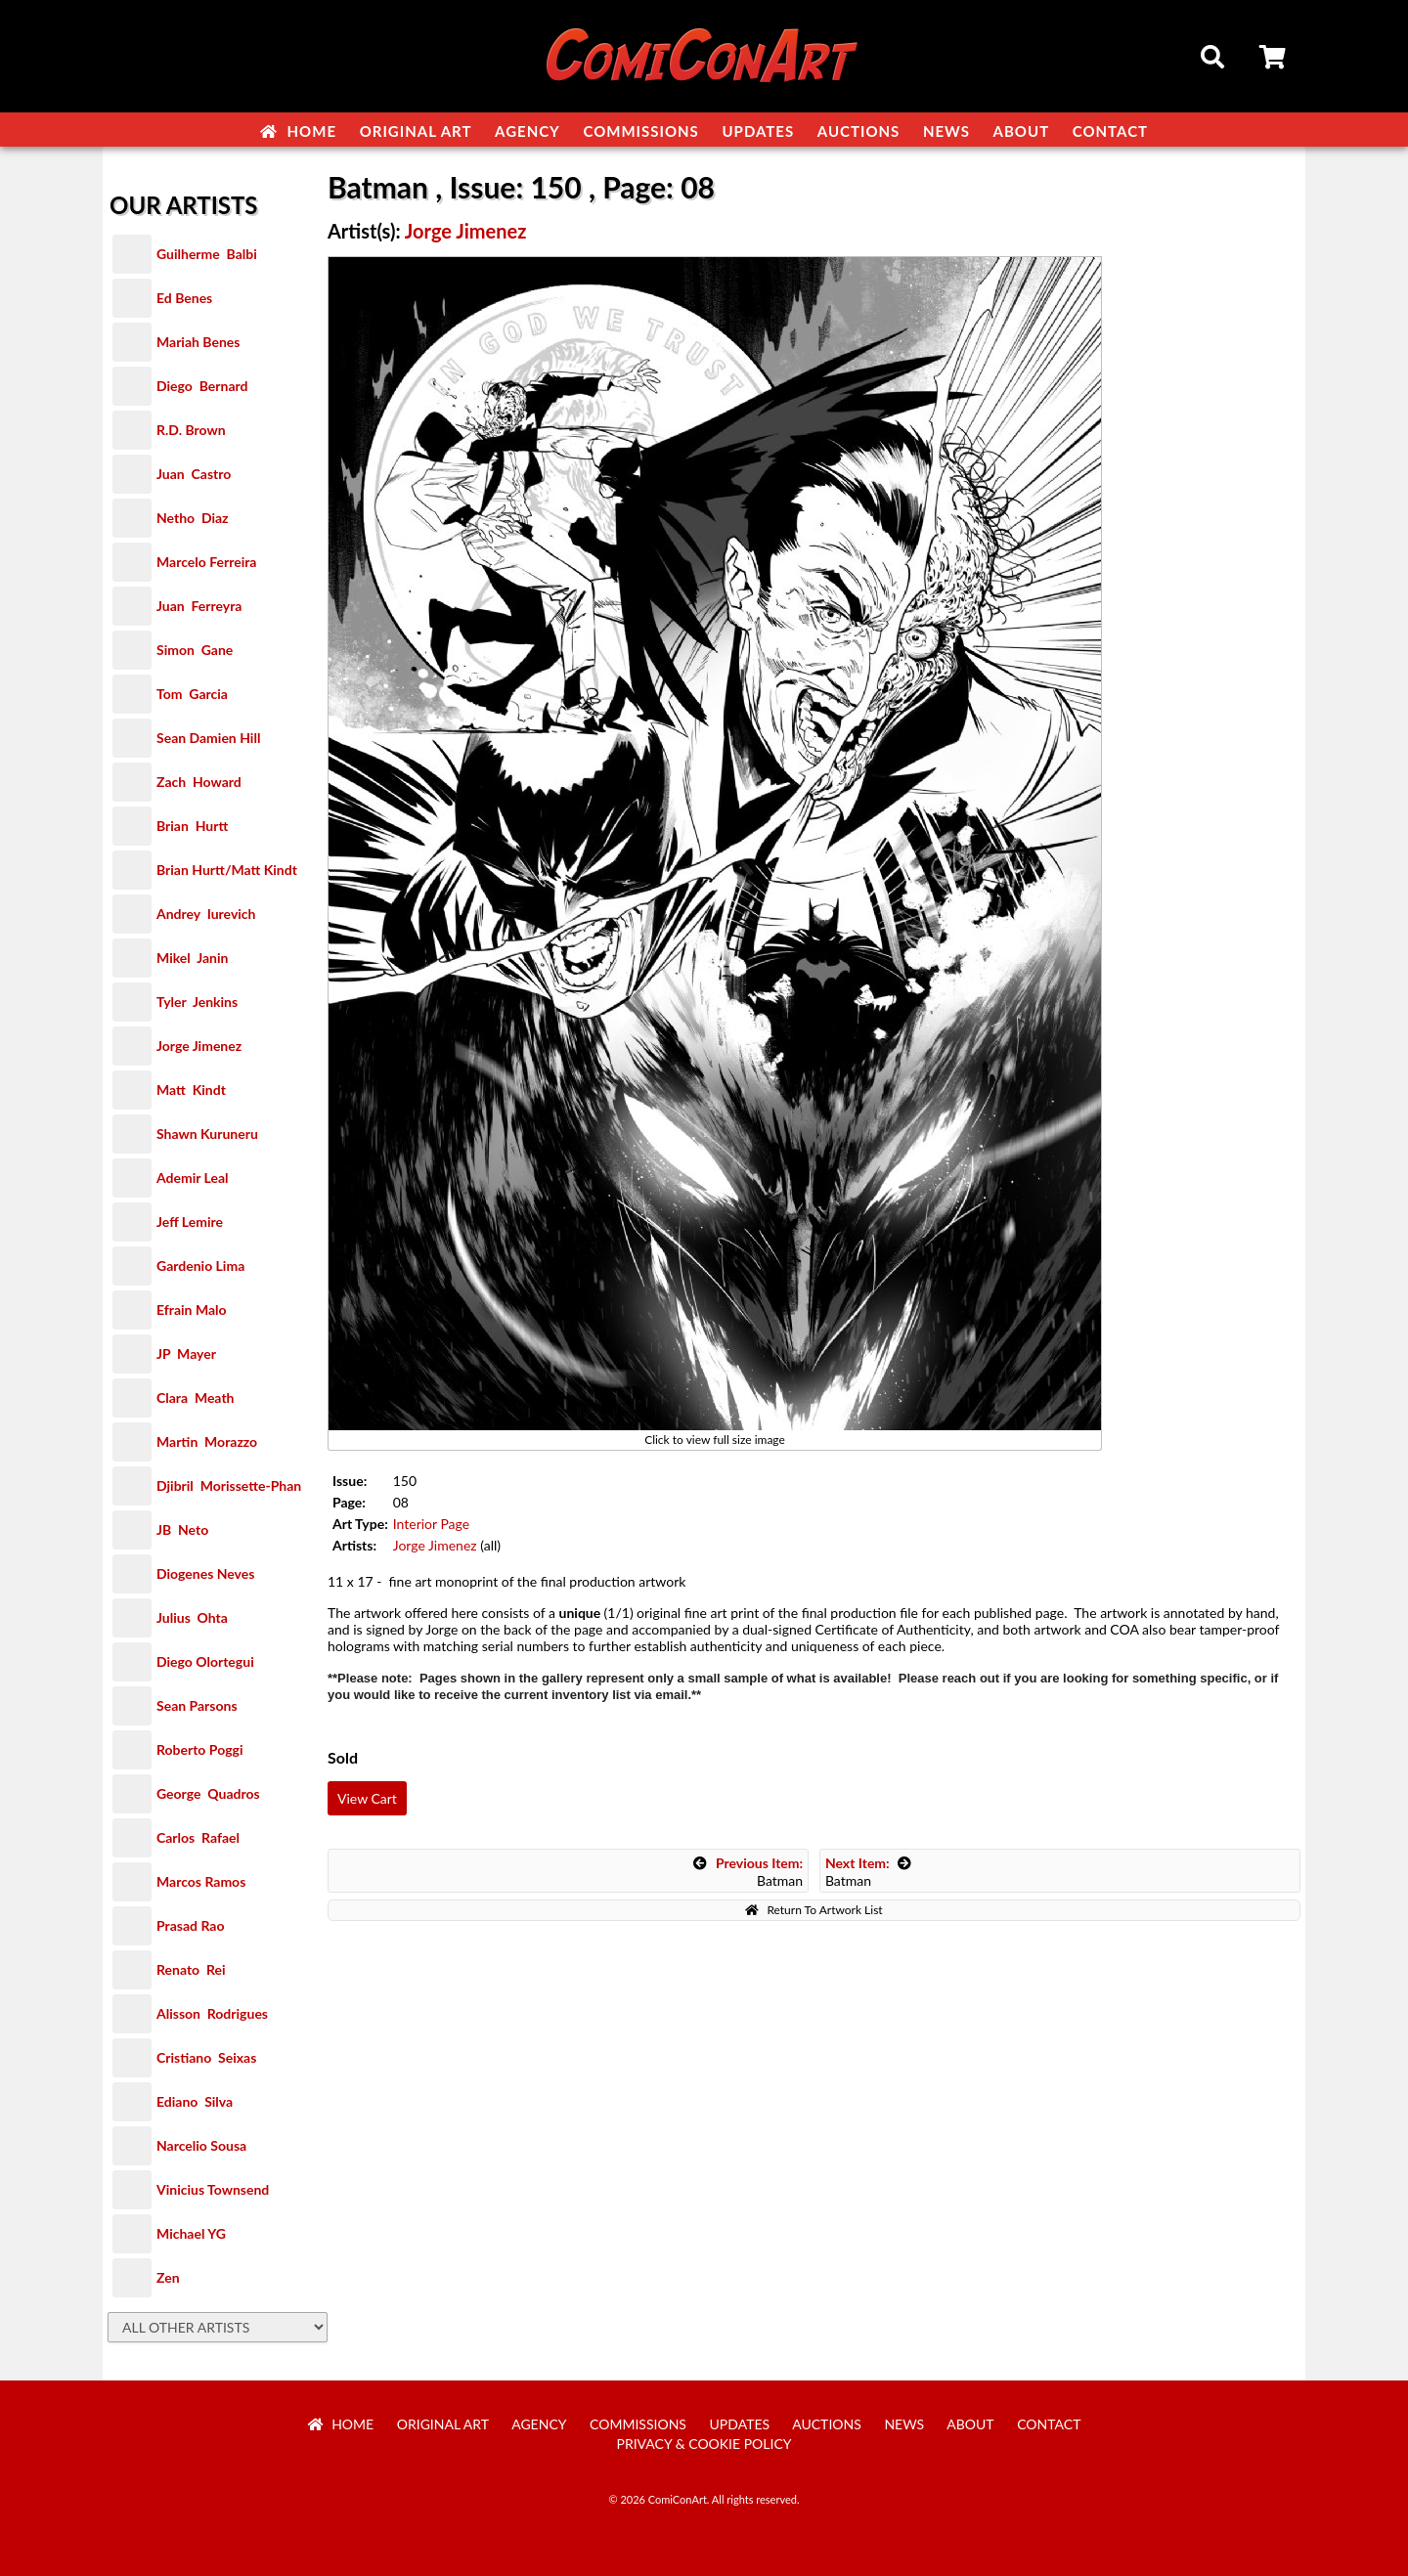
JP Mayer (186, 1353)
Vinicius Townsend (212, 2189)
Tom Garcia (192, 693)
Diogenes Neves (205, 1573)
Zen (168, 2277)
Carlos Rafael (198, 1837)
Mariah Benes (198, 341)
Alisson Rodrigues (212, 2013)
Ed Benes (184, 297)
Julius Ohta (192, 1617)
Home (298, 131)
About (1021, 131)
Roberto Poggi (199, 1749)
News (946, 131)
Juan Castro (193, 473)
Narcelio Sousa (201, 2145)
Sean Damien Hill (208, 737)
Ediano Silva (194, 2101)
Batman (748, 1872)
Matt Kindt (191, 1089)
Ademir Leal (192, 1177)
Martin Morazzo (206, 1441)
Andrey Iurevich (206, 913)
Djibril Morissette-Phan (228, 1485)
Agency (527, 131)
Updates (758, 131)
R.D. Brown (191, 429)
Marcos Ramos (200, 1881)
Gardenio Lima (200, 1265)
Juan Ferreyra (199, 605)
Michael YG (191, 2233)
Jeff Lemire (189, 1221)
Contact (1110, 131)
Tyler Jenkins (197, 1001)
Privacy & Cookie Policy (704, 2443)
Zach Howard (199, 781)
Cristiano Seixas (206, 2057)
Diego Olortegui (205, 1661)
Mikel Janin (192, 957)
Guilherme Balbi (206, 253)
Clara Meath (195, 1397)
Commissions (640, 131)
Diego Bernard (201, 385)
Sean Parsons (197, 1705)
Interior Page (431, 1523)
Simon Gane (194, 649)
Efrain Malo (191, 1309)
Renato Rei (190, 1969)
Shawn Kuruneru (207, 1133)
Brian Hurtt (192, 825)
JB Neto (182, 1529)
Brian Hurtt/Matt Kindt (226, 869)
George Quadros (208, 1793)
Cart (1274, 59)
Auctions (859, 131)
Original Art (416, 131)
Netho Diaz (192, 517)
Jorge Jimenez (199, 1045)
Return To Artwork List (813, 1909)
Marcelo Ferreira (206, 561)
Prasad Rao (190, 1925)
